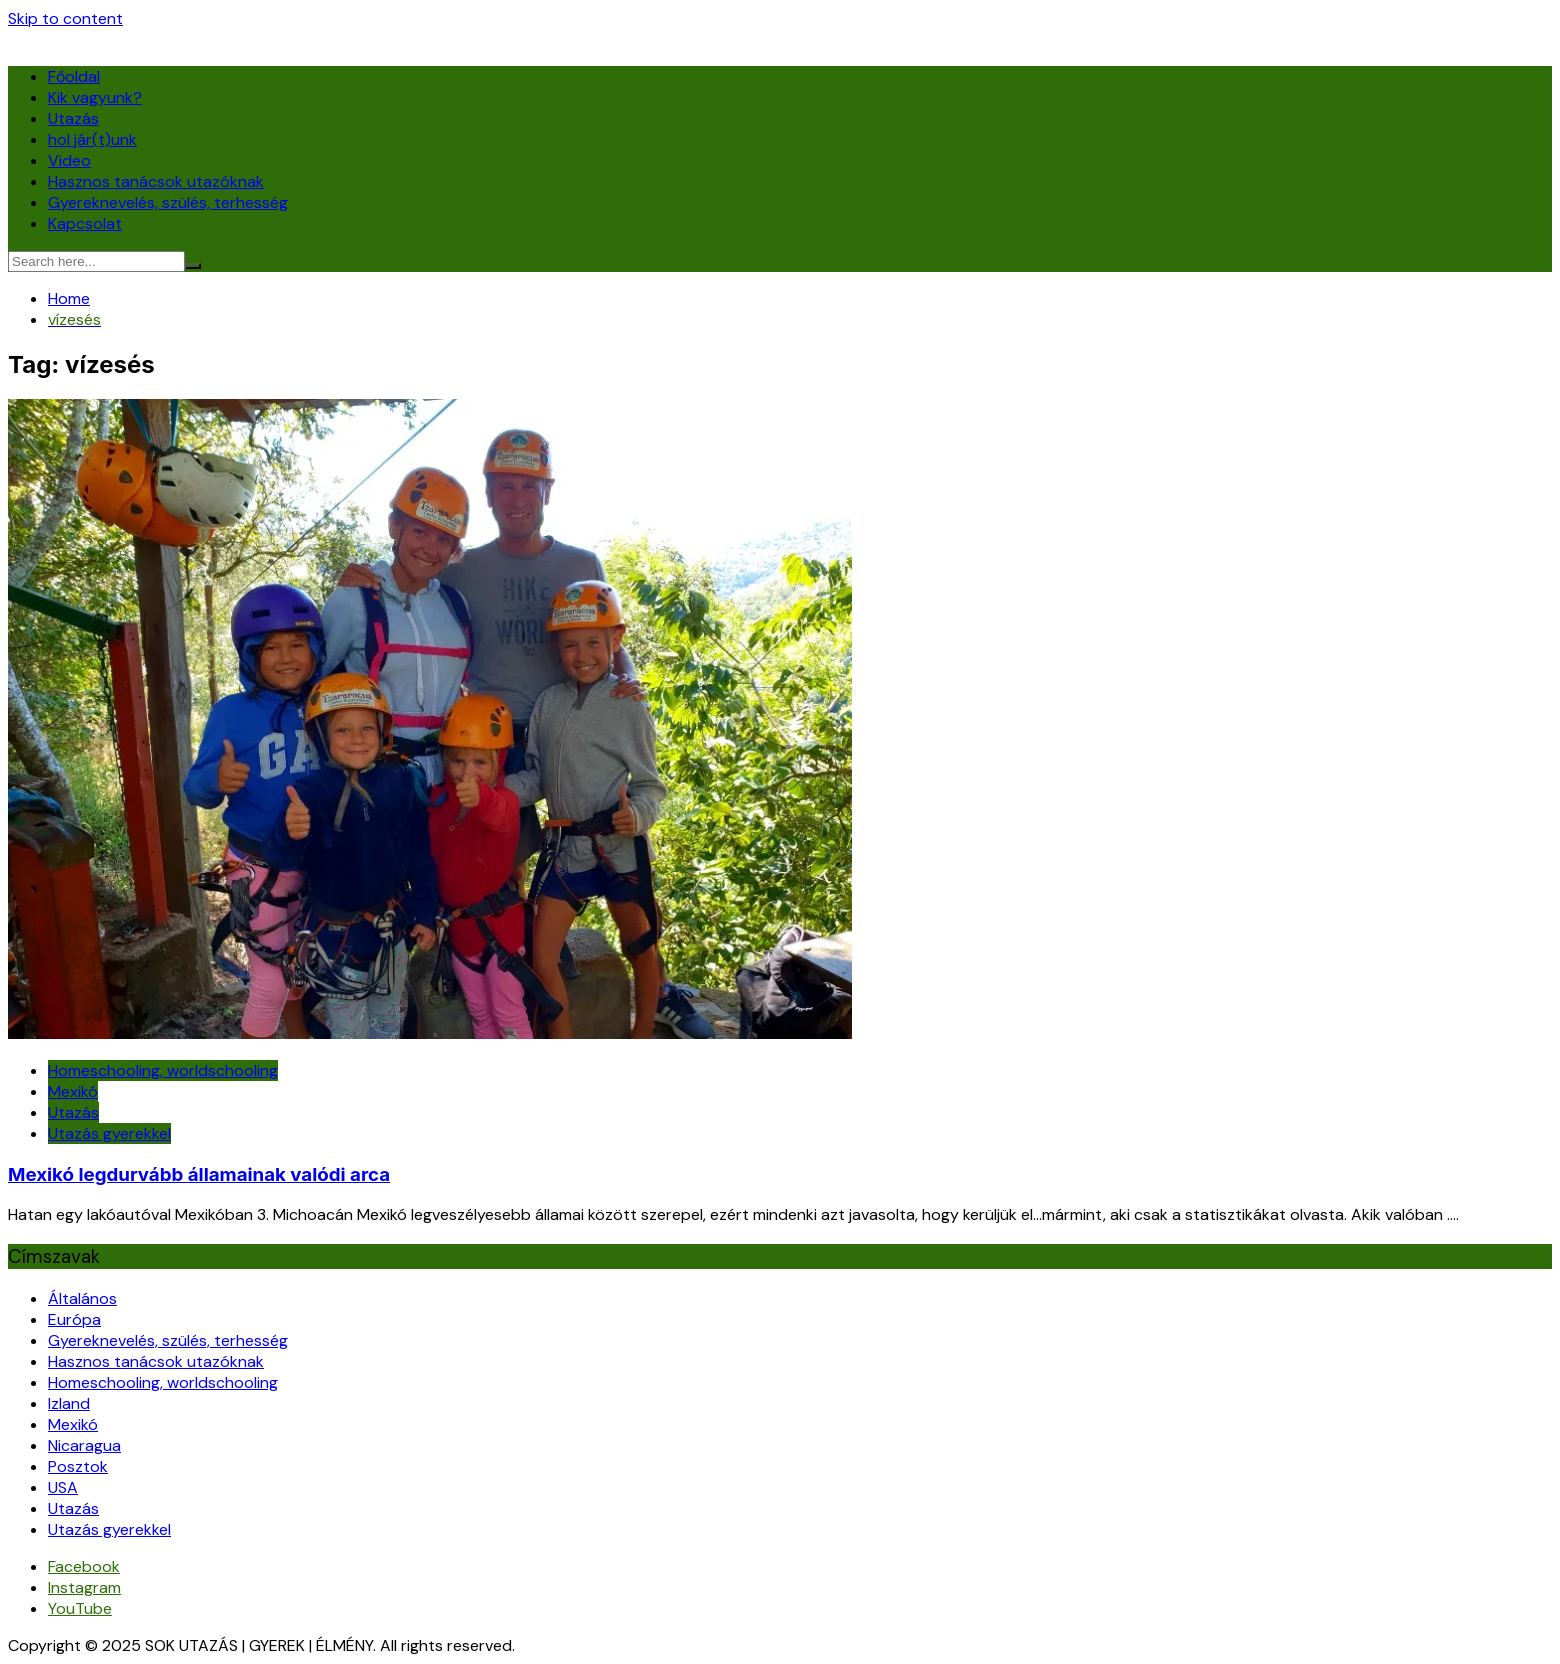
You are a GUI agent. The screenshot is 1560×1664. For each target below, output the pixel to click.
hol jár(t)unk (92, 139)
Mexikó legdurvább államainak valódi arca (199, 1174)
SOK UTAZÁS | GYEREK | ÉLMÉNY (122, 39)
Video (69, 160)
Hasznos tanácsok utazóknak (156, 181)
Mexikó (73, 1091)
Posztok (78, 1466)
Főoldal (74, 76)
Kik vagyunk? (95, 97)
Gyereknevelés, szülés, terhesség (168, 202)
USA (63, 1487)
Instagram (84, 1587)
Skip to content (65, 18)
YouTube (80, 1608)
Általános (82, 1298)
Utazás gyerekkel (109, 1133)
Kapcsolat (85, 223)
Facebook (84, 1566)
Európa (74, 1319)
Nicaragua (84, 1445)
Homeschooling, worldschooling (163, 1070)
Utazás (73, 118)
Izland (69, 1403)
